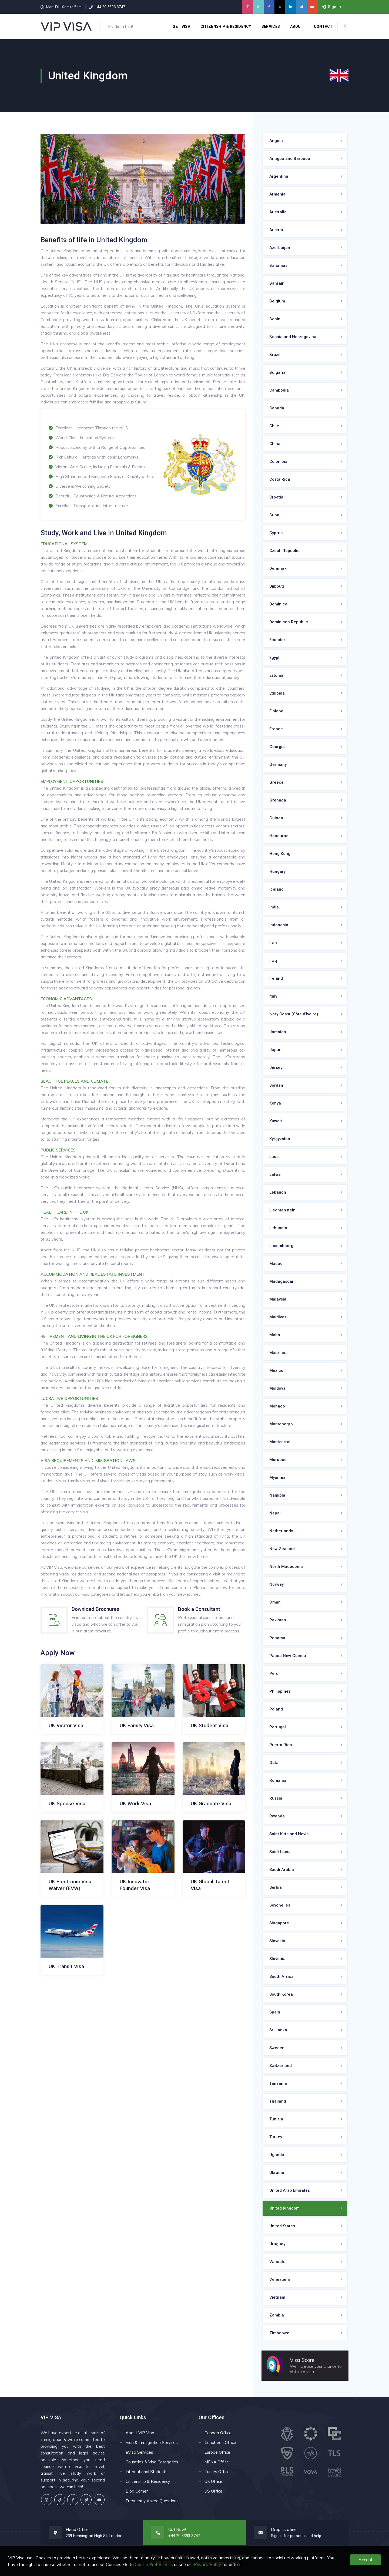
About (297, 26)
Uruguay (277, 2243)
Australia (278, 212)
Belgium (277, 301)
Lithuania (278, 1227)
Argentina (278, 176)
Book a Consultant (199, 1609)
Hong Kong (279, 853)
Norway (276, 1584)
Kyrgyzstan (279, 1138)
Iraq (273, 960)
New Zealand (282, 1548)
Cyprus (276, 532)
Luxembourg (281, 1245)
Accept (365, 2559)
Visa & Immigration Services (152, 2442)
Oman (275, 1602)
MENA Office (216, 2461)
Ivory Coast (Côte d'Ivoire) (293, 1014)
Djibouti (276, 586)
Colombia (278, 461)
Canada (276, 408)
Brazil (274, 354)
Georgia (277, 746)
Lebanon (277, 1192)
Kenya (275, 1103)
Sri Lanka (278, 2030)
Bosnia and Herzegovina (292, 336)
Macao (276, 1263)
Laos (274, 1156)
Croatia (276, 497)
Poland (276, 1709)
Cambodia (279, 390)
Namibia (277, 1495)
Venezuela (279, 2279)
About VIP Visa (140, 2432)
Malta (274, 1334)
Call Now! (177, 2529)
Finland (276, 711)
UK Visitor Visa (66, 1725)
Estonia (276, 675)
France (276, 728)
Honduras (278, 835)
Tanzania (278, 2083)
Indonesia (278, 924)
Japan (275, 1049)
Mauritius (278, 1352)
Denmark (278, 568)
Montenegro (281, 1424)
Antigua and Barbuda (289, 158)
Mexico (276, 1370)
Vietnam (277, 2297)
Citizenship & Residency (226, 26)
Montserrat (280, 1441)
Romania (277, 1780)
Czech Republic (284, 550)
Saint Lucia (280, 1851)
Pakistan (277, 1620)
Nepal (275, 1513)
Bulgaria (277, 372)
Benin (274, 318)
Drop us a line (284, 2529)
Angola (276, 140)
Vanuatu (277, 2261)
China (274, 443)
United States (282, 2226)
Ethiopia (277, 693)
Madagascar (281, 1281)
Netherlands (281, 1530)
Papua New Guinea (287, 1655)
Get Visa (181, 26)
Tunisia (276, 2119)
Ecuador (277, 639)
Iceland (276, 889)
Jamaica (277, 1031)
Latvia (275, 1174)
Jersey (275, 1067)
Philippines (280, 1691)
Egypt (274, 657)
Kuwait (275, 1121)
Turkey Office (217, 2471)
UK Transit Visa (66, 1966)
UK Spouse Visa (67, 1803)
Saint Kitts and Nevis (288, 1833)
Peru (274, 1673)
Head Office (77, 2529)
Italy (273, 996)
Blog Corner (137, 2491)
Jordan (276, 1085)
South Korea (281, 1994)
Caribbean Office (220, 2442)
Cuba (274, 515)
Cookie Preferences (154, 2564)
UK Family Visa (137, 1725)
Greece (276, 782)
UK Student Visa (209, 1725)
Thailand (277, 2101)
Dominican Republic (288, 621)
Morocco (278, 1459)
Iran (273, 942)
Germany (278, 764)
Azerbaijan (279, 247)
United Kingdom (284, 2208)
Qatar (274, 1762)
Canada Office (218, 2432)
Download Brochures (95, 1609)
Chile (274, 425)
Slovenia (277, 1958)
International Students (146, 2471)
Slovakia (277, 1940)
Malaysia (277, 1299)
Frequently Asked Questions (152, 2500)
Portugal (277, 1727)
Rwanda (277, 1816)
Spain (274, 2012)
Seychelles (279, 1905)
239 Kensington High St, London (94, 2535)
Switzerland (280, 2065)
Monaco (277, 1406)
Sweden (276, 2047)
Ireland (276, 978)
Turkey (275, 2136)
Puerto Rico (280, 1744)
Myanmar (278, 1477)
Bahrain (276, 283)
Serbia (275, 1887)
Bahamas (278, 265)
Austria (276, 229)
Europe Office (217, 2452)
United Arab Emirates (289, 2190)
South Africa (281, 1976)
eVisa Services (139, 2452)
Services (271, 26)
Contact (323, 26)
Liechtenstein (282, 1210)
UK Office (213, 2481)
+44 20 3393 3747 (110, 7)
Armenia (277, 194)
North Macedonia (286, 1566)
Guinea (276, 818)
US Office (213, 2491)
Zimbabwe (279, 2333)
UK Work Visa (135, 1803)
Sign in (277, 2535)
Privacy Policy (207, 2564)
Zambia (276, 2315)
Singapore (279, 1923)
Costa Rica (279, 479)
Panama (277, 1637)
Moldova (277, 1388)
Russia (275, 1798)
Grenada (277, 800)
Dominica (278, 604)
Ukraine (276, 2172)
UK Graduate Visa (211, 1803)
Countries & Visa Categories (152, 2461)
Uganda (276, 2154)
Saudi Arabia (281, 1869)
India (274, 907)
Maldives (277, 1317)
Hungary (277, 871)
